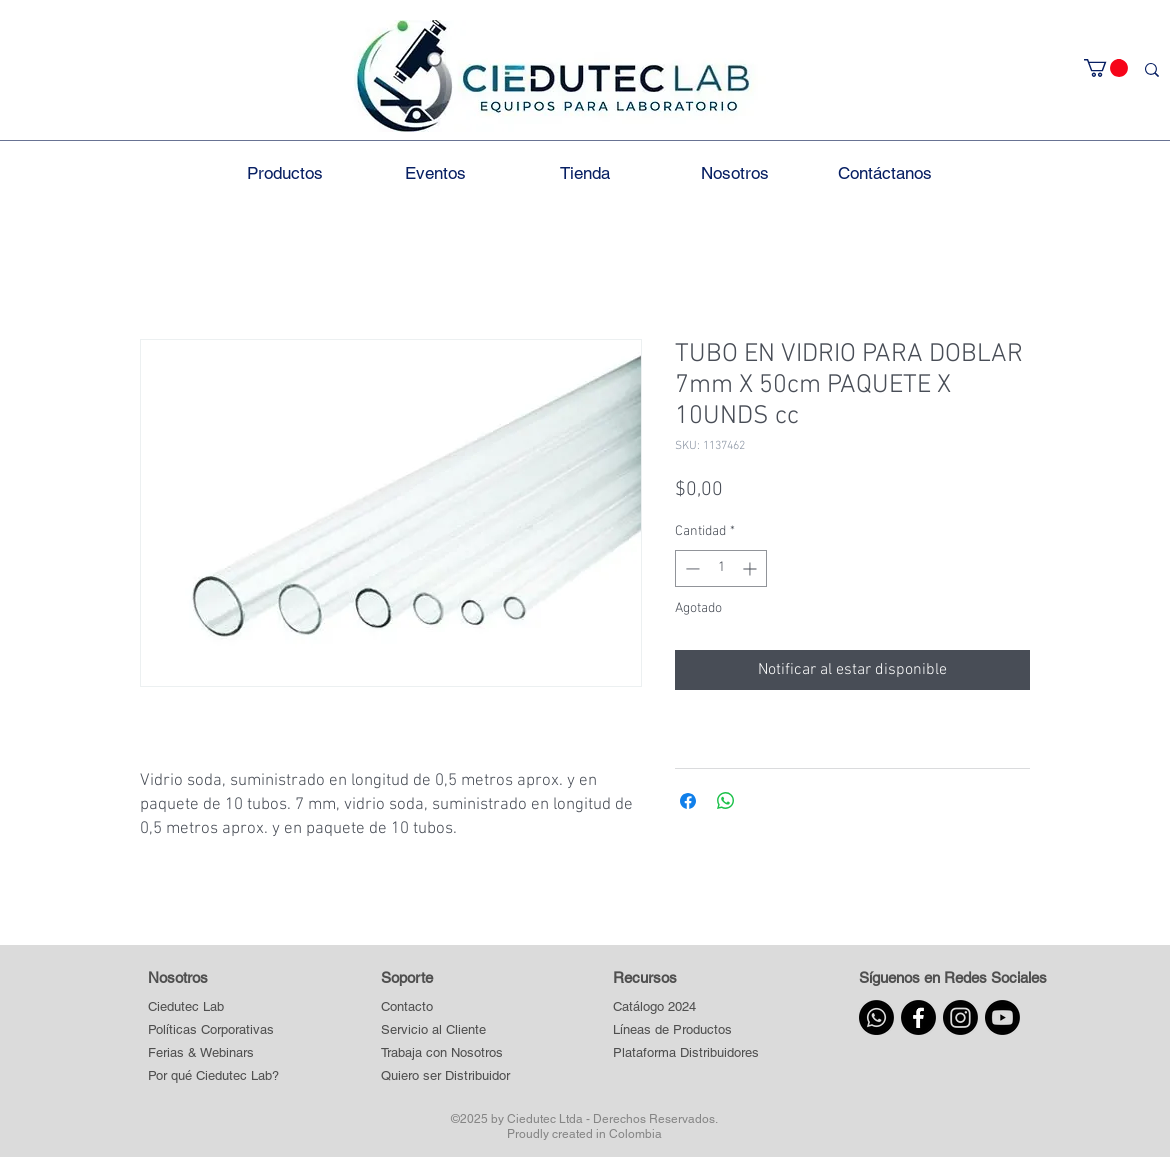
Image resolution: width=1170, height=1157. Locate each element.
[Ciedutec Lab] (186, 1007)
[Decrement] (690, 568)
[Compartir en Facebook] (688, 801)
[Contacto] (446, 1007)
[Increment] (751, 568)
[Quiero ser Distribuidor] (446, 1076)
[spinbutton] (721, 568)
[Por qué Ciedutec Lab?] (213, 1076)
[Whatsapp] (876, 1017)
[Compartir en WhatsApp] (726, 801)
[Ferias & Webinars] (201, 1053)
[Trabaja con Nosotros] (446, 1053)
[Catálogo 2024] (685, 1007)
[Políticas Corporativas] (211, 1030)
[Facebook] (918, 1017)
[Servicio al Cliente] (446, 1030)
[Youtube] (1002, 1017)
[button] (1106, 68)
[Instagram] (960, 1017)
